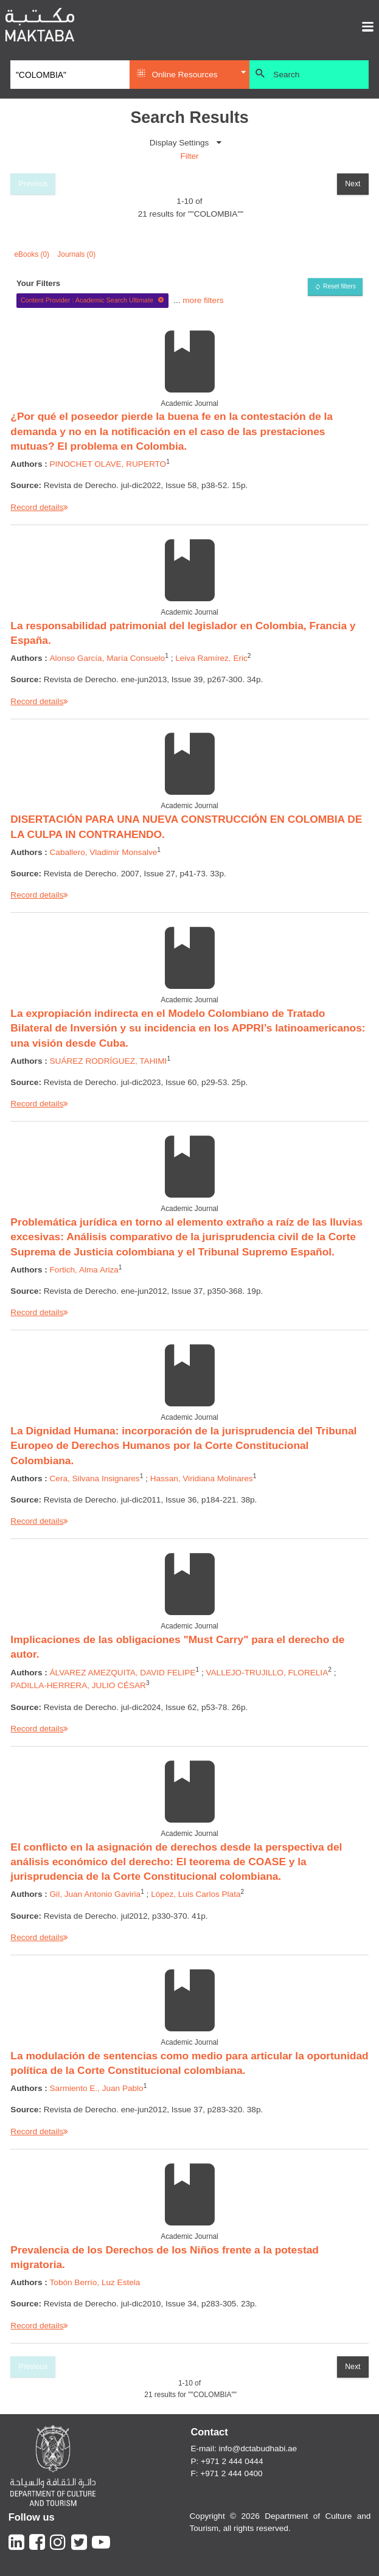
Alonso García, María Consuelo (107, 658)
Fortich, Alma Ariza (84, 1269)
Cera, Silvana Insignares (95, 1478)
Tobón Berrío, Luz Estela (95, 2282)
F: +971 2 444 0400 (226, 2473)
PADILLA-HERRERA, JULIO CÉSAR (78, 1685)
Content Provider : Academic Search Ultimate (93, 300)
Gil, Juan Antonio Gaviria (95, 1894)
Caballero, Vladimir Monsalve (104, 852)
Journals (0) (76, 254)
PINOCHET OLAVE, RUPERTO (108, 464)
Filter (189, 156)
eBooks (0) (32, 254)
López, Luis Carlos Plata (195, 1894)
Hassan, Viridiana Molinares (201, 1478)
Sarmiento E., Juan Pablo (97, 2088)
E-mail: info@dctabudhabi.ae (243, 2448)
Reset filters (339, 286)
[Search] (70, 74)
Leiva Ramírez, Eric (211, 658)
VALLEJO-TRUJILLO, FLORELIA (267, 1672)
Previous (33, 184)
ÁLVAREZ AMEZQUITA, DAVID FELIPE (123, 1672)
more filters (203, 299)
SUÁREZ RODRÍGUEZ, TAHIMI (108, 1061)
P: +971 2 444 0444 (226, 2461)
